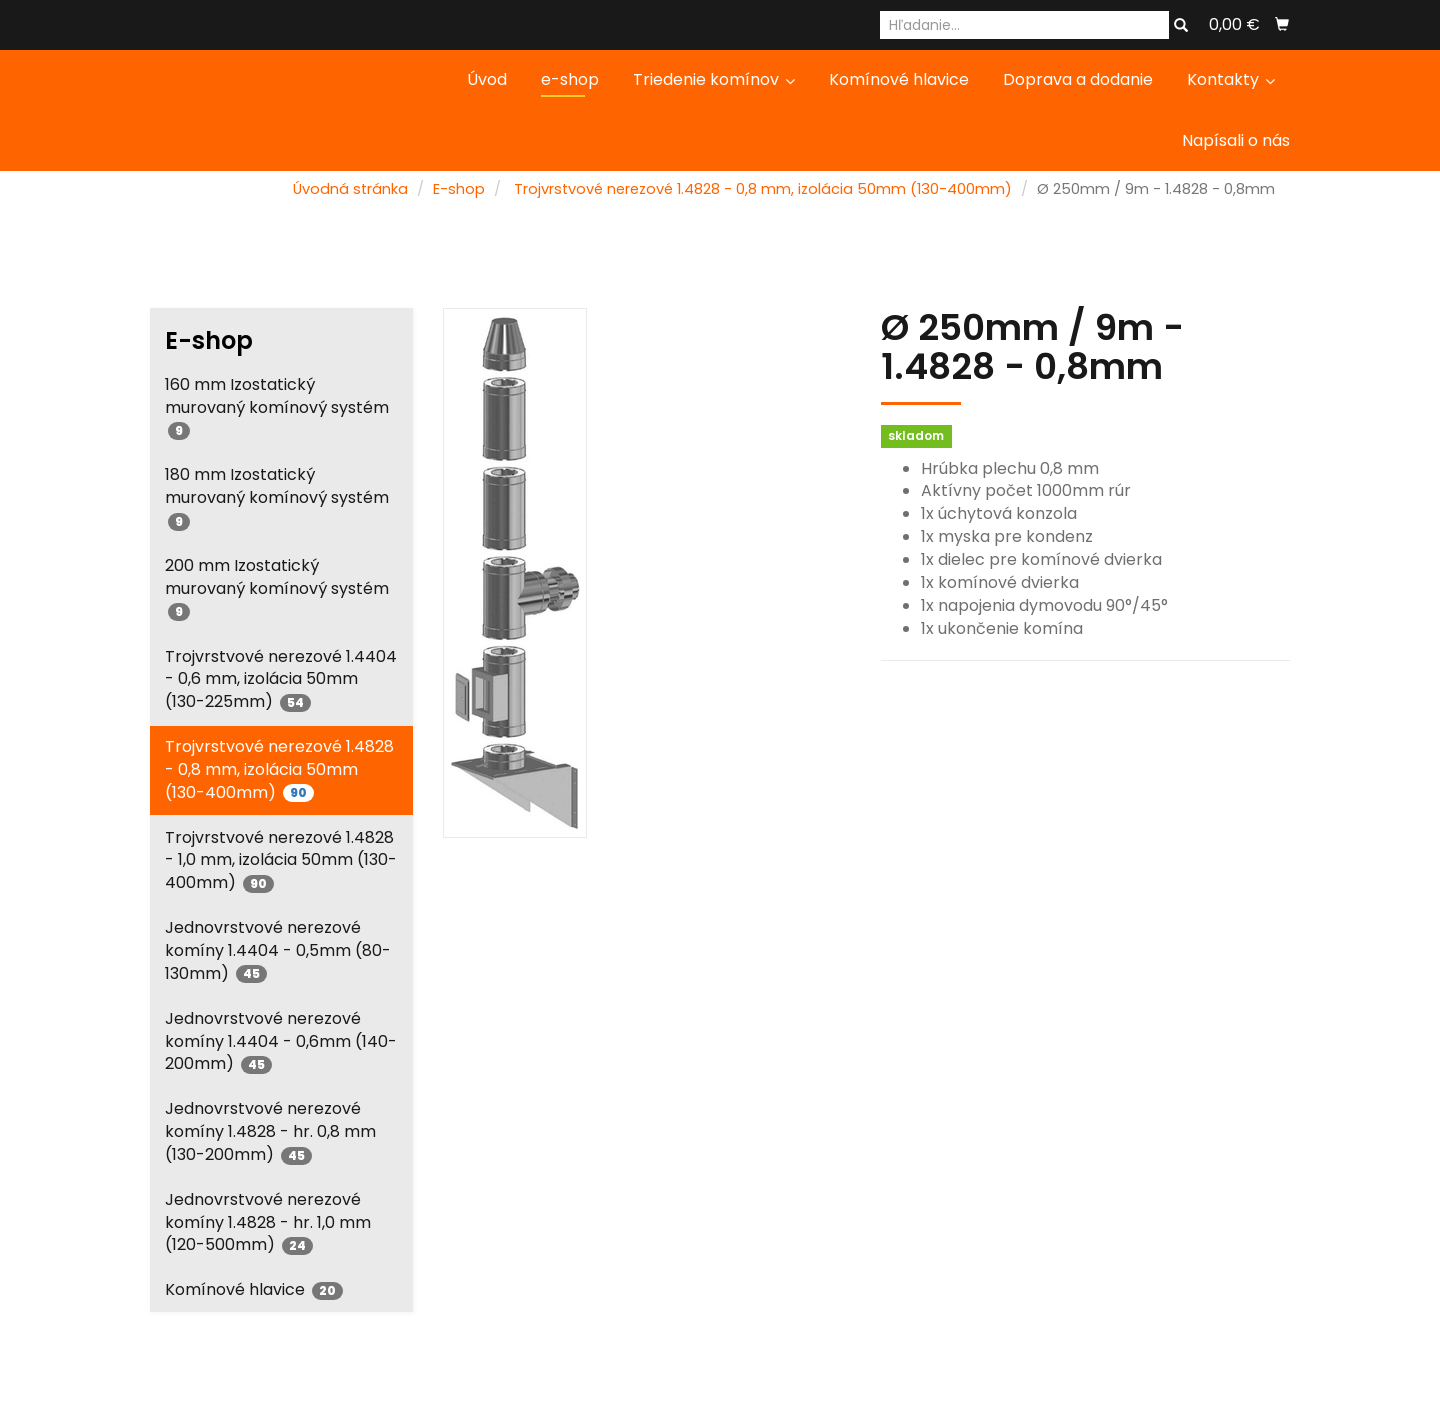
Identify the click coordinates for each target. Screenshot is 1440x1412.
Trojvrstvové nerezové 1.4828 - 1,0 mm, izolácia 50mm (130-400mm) (281, 860)
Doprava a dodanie (1078, 79)
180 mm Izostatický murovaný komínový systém (277, 496)
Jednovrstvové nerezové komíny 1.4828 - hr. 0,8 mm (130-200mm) (270, 1131)
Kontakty (1231, 79)
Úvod (487, 79)
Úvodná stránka (350, 189)
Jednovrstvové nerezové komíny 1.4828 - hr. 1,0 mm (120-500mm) (268, 1222)
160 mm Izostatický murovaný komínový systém (277, 406)
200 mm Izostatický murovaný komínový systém (277, 587)
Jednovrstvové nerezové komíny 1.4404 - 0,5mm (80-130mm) (278, 950)
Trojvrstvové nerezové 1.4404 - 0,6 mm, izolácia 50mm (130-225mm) (281, 679)
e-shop (570, 79)
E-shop (459, 189)
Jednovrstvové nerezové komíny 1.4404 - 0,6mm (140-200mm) (281, 1041)
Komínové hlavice (899, 79)
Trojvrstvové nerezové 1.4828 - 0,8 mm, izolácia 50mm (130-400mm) (763, 189)
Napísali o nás (1236, 140)
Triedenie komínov (714, 79)
